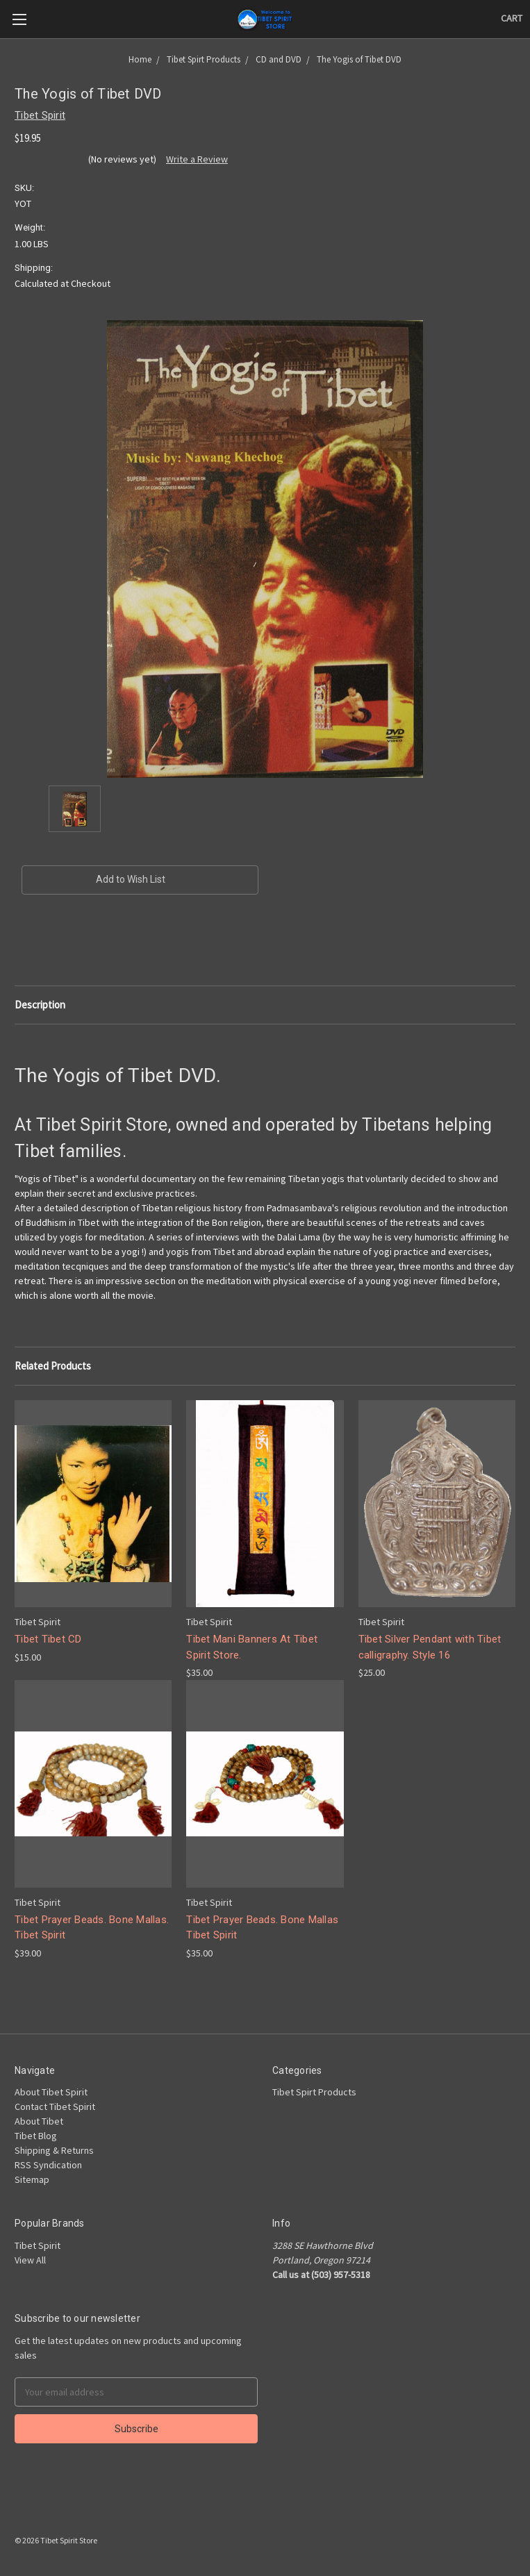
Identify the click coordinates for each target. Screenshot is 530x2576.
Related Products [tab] (53, 1365)
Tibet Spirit (37, 2245)
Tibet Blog (36, 2135)
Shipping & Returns (54, 2150)
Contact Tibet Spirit (55, 2106)
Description (40, 1004)
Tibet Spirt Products (314, 2092)
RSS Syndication (48, 2165)
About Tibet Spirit (51, 2092)
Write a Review (197, 159)
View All (30, 2260)
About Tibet (39, 2121)
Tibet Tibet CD (48, 1639)
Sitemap (32, 2179)
